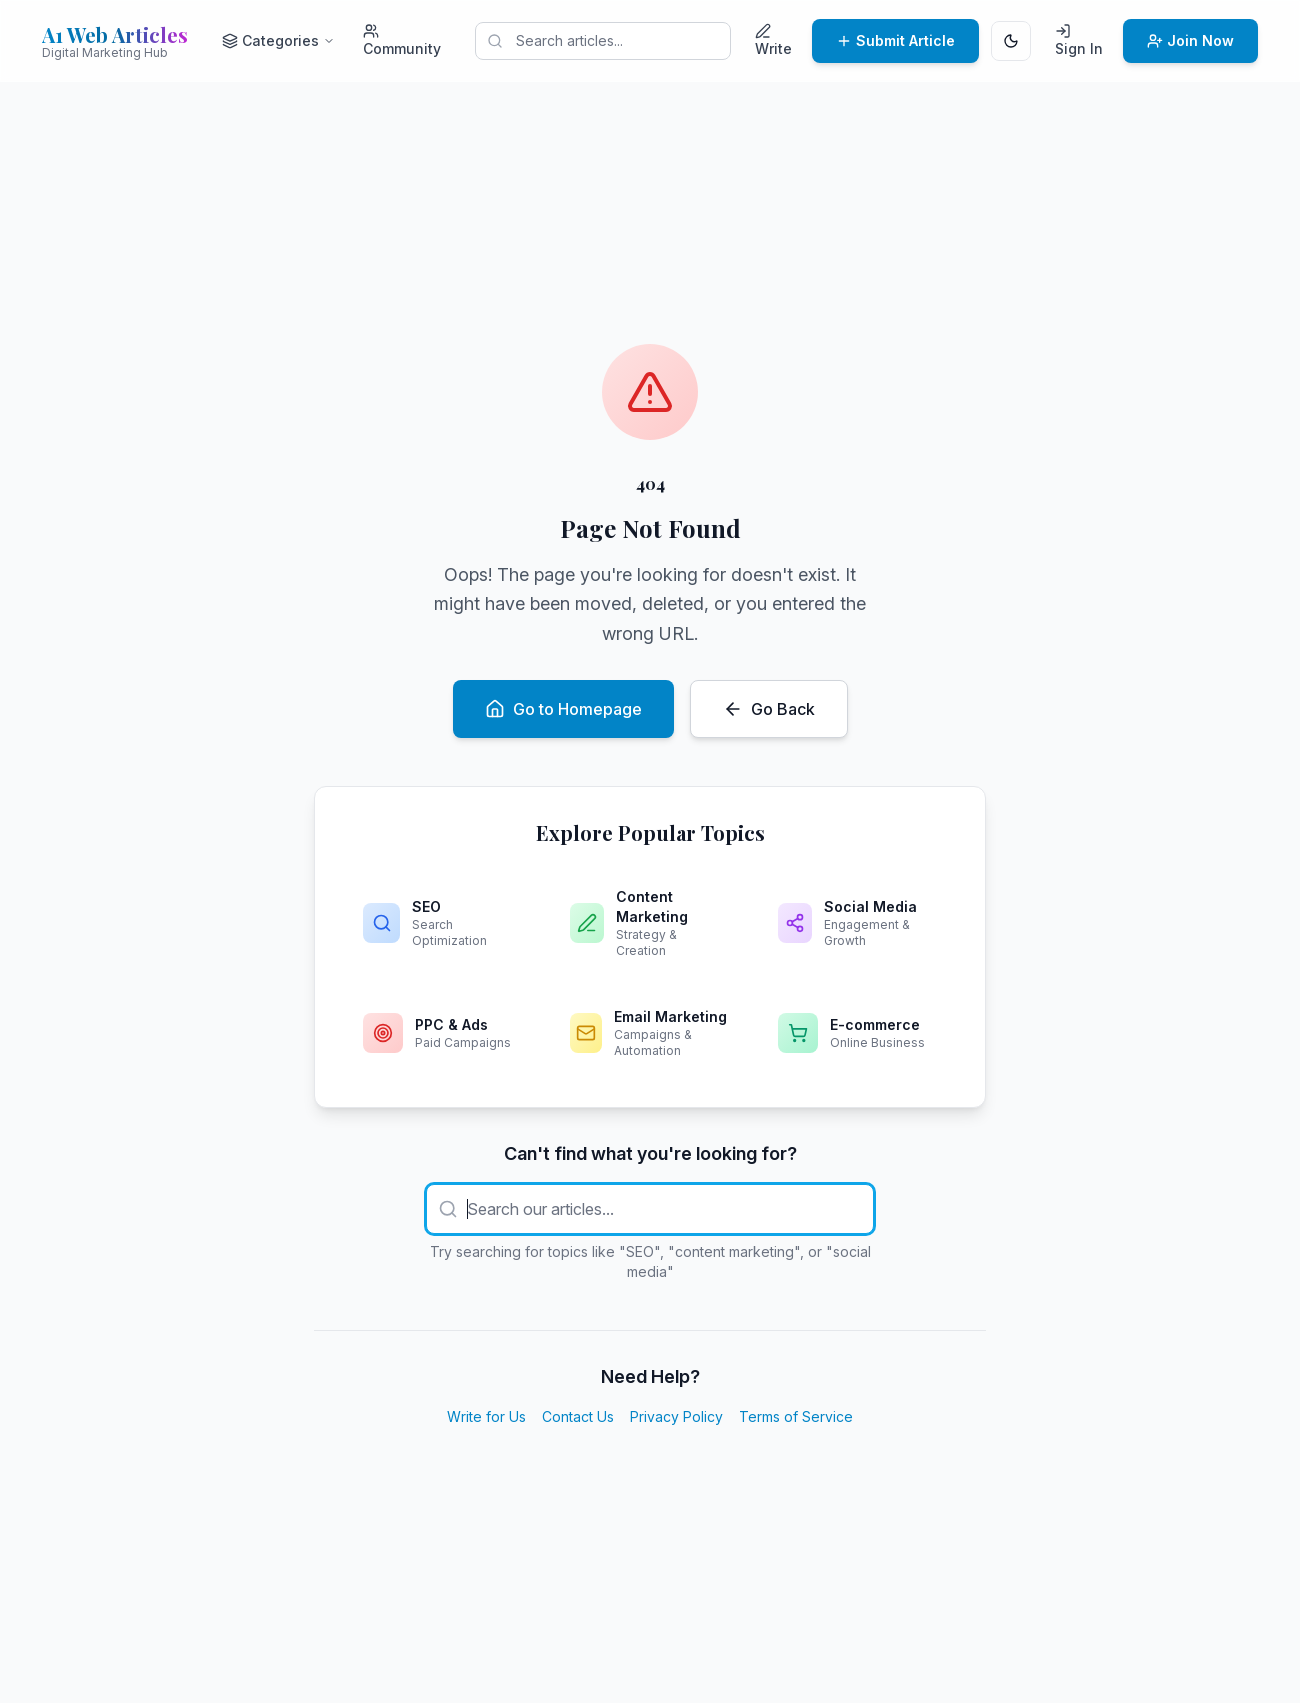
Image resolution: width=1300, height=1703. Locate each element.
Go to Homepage (563, 709)
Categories (278, 40)
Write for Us (486, 1416)
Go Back (769, 709)
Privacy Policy (676, 1416)
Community (402, 40)
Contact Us (578, 1416)
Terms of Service (796, 1416)
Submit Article (895, 40)
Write (773, 40)
